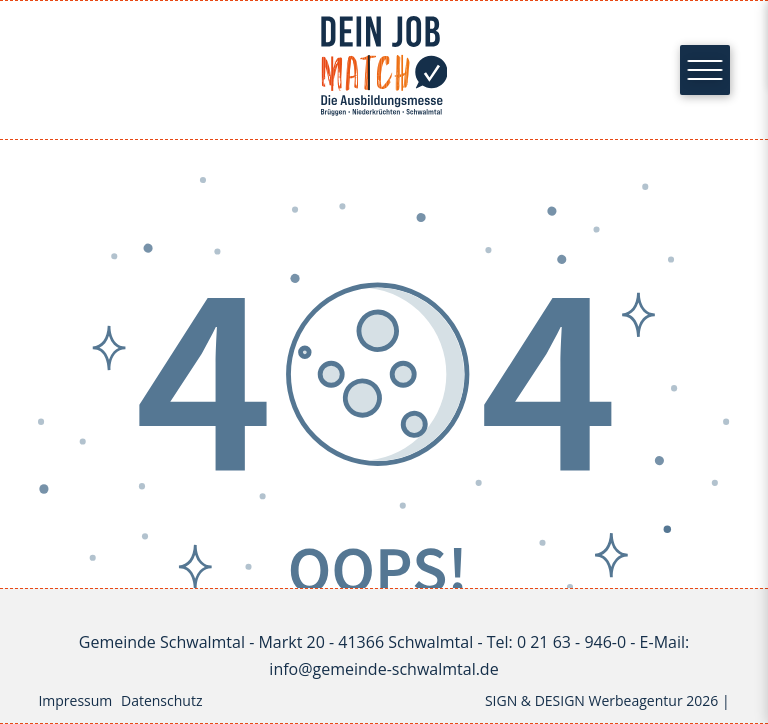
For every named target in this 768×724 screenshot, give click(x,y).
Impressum (75, 700)
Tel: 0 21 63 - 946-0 (556, 642)
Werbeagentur (636, 700)
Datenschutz (161, 700)
